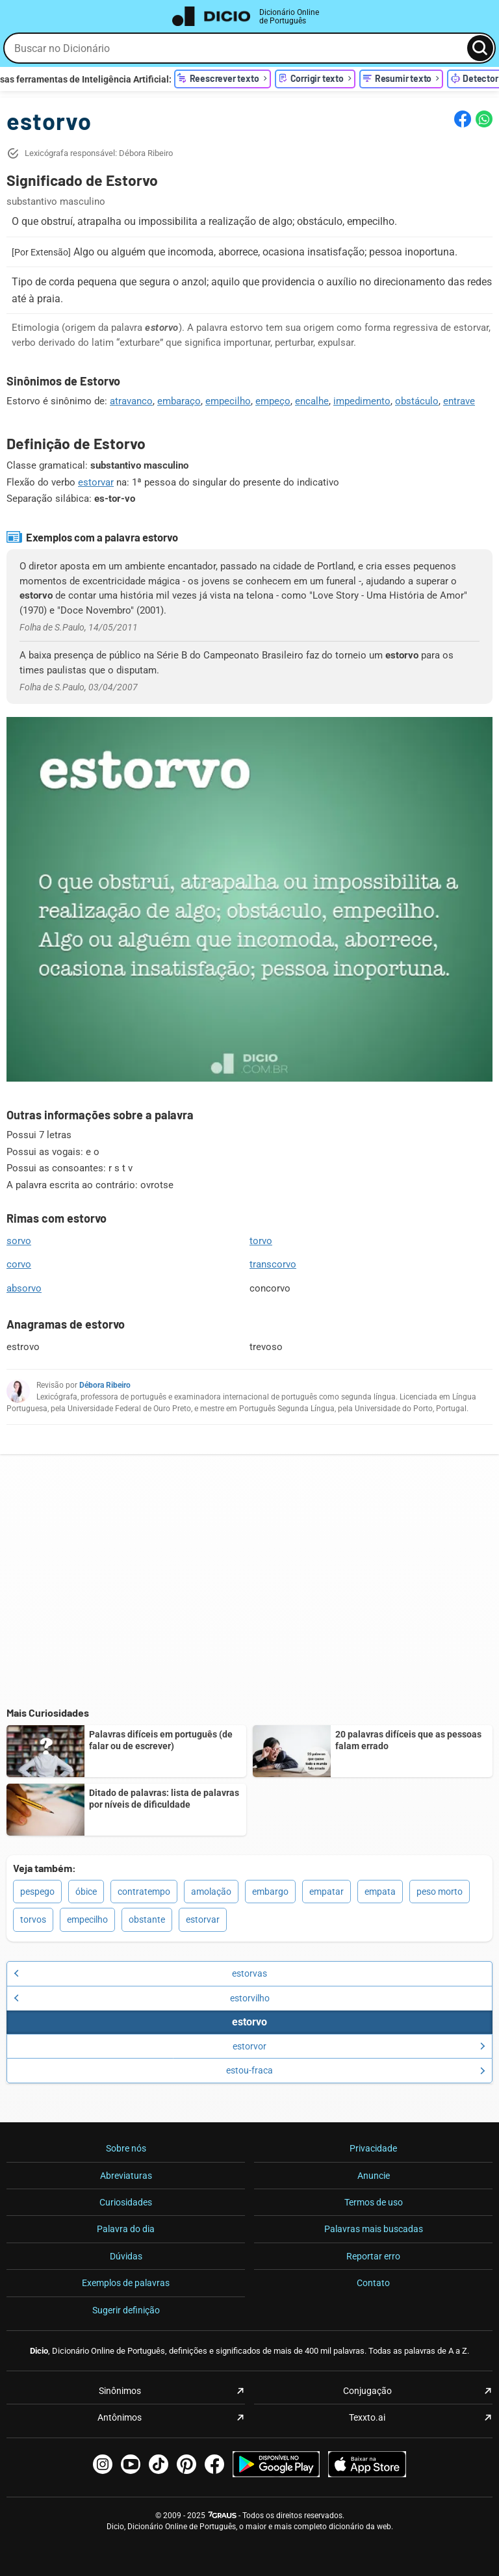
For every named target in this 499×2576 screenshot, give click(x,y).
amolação (211, 1891)
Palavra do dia (126, 2229)
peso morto (439, 1891)
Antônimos (119, 2417)
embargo (270, 1891)
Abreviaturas (126, 2175)
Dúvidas (126, 2256)
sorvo (18, 1241)
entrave (459, 401)
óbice (86, 1891)
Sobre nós (126, 2148)
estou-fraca (355, 2070)
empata (380, 1891)
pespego (37, 1891)
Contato (373, 2283)
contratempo (144, 1891)
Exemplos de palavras (126, 2283)
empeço (272, 401)
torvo (261, 1241)
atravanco (131, 401)
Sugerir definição (126, 2310)
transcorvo (273, 1264)
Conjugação (367, 2391)
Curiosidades (125, 2202)
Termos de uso (373, 2202)
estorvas (140, 1973)
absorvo (24, 1288)
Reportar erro (373, 2256)
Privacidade (373, 2148)
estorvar (96, 482)
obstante (147, 1919)
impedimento (361, 401)
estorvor (359, 2046)
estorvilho (142, 1998)
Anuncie (373, 2175)
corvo (18, 1264)
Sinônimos (120, 2391)
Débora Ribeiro (105, 1385)
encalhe (312, 401)
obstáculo (417, 401)
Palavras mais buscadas (373, 2229)
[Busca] (480, 48)
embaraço (179, 401)
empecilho (228, 401)
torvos (33, 1919)
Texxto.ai (367, 2417)
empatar (326, 1891)
